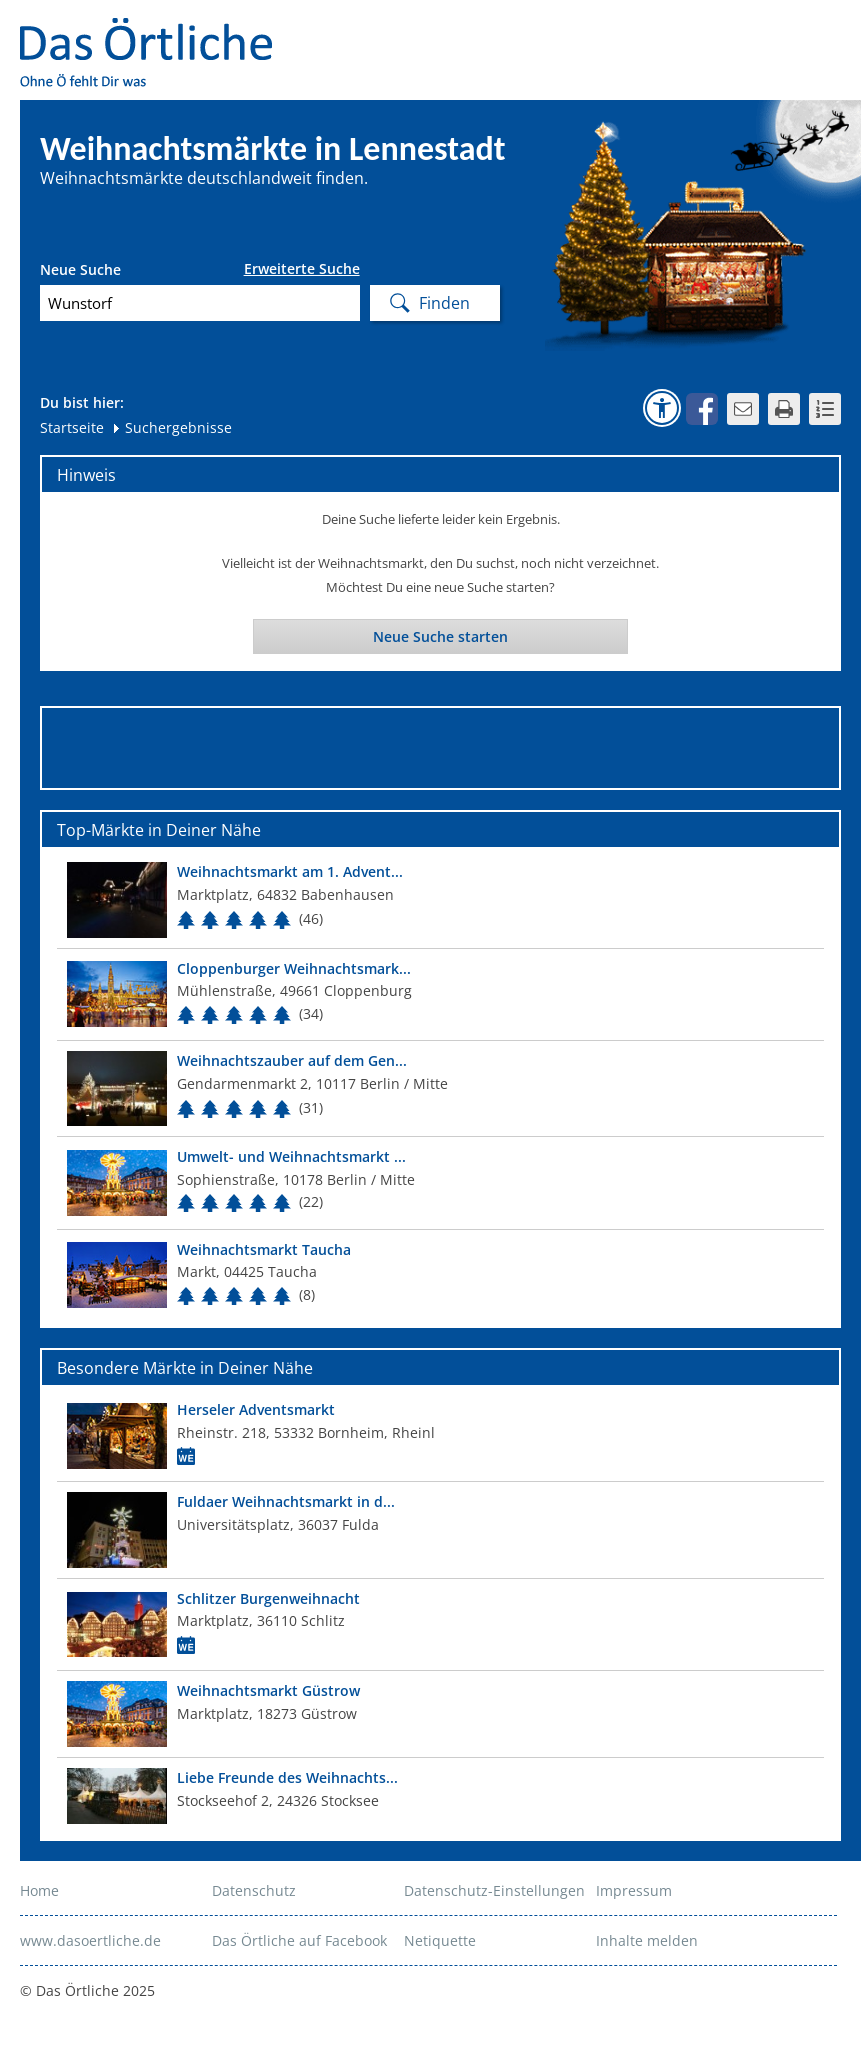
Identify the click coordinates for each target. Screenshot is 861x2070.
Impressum (634, 1890)
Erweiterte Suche (302, 269)
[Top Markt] (440, 899)
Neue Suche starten (440, 636)
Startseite (72, 427)
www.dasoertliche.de (90, 1940)
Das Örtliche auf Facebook (299, 1940)
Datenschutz (254, 1890)
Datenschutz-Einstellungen (494, 1890)
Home (39, 1890)
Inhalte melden (647, 1940)
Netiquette (440, 1940)
